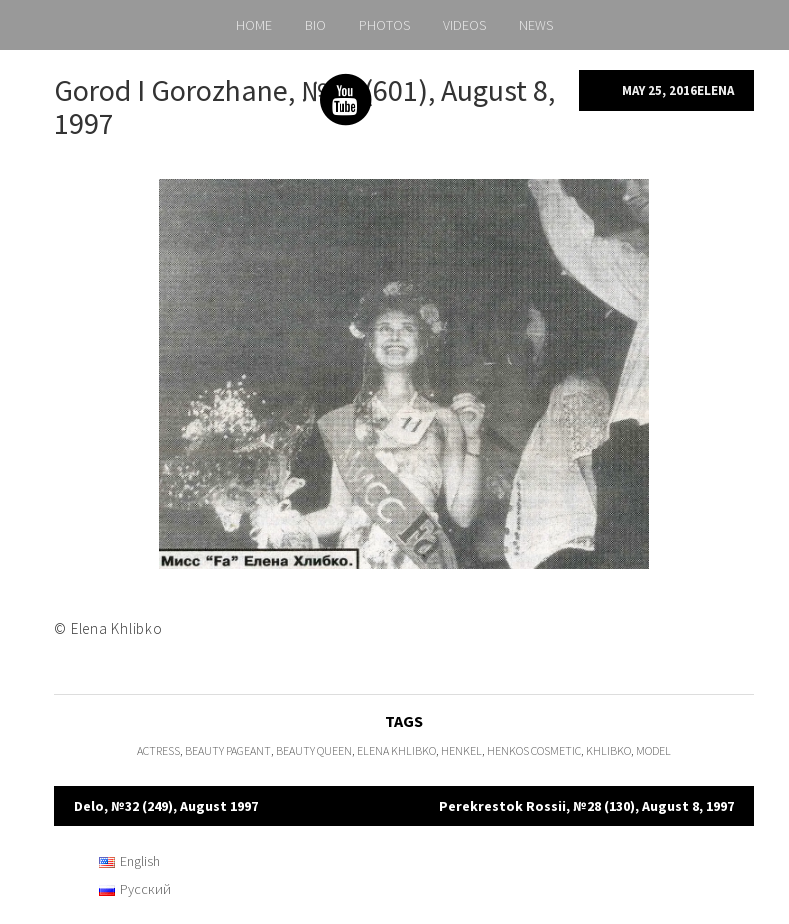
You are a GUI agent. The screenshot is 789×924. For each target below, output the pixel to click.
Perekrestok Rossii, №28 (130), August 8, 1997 (586, 806)
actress (158, 750)
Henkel (461, 750)
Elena (715, 90)
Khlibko (608, 750)
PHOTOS (384, 25)
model (653, 750)
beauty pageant (228, 750)
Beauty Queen (314, 750)
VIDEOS (464, 25)
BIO (315, 25)
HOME (254, 25)
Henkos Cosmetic (534, 750)
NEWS (536, 25)
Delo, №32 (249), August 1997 (166, 806)
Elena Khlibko (396, 750)
